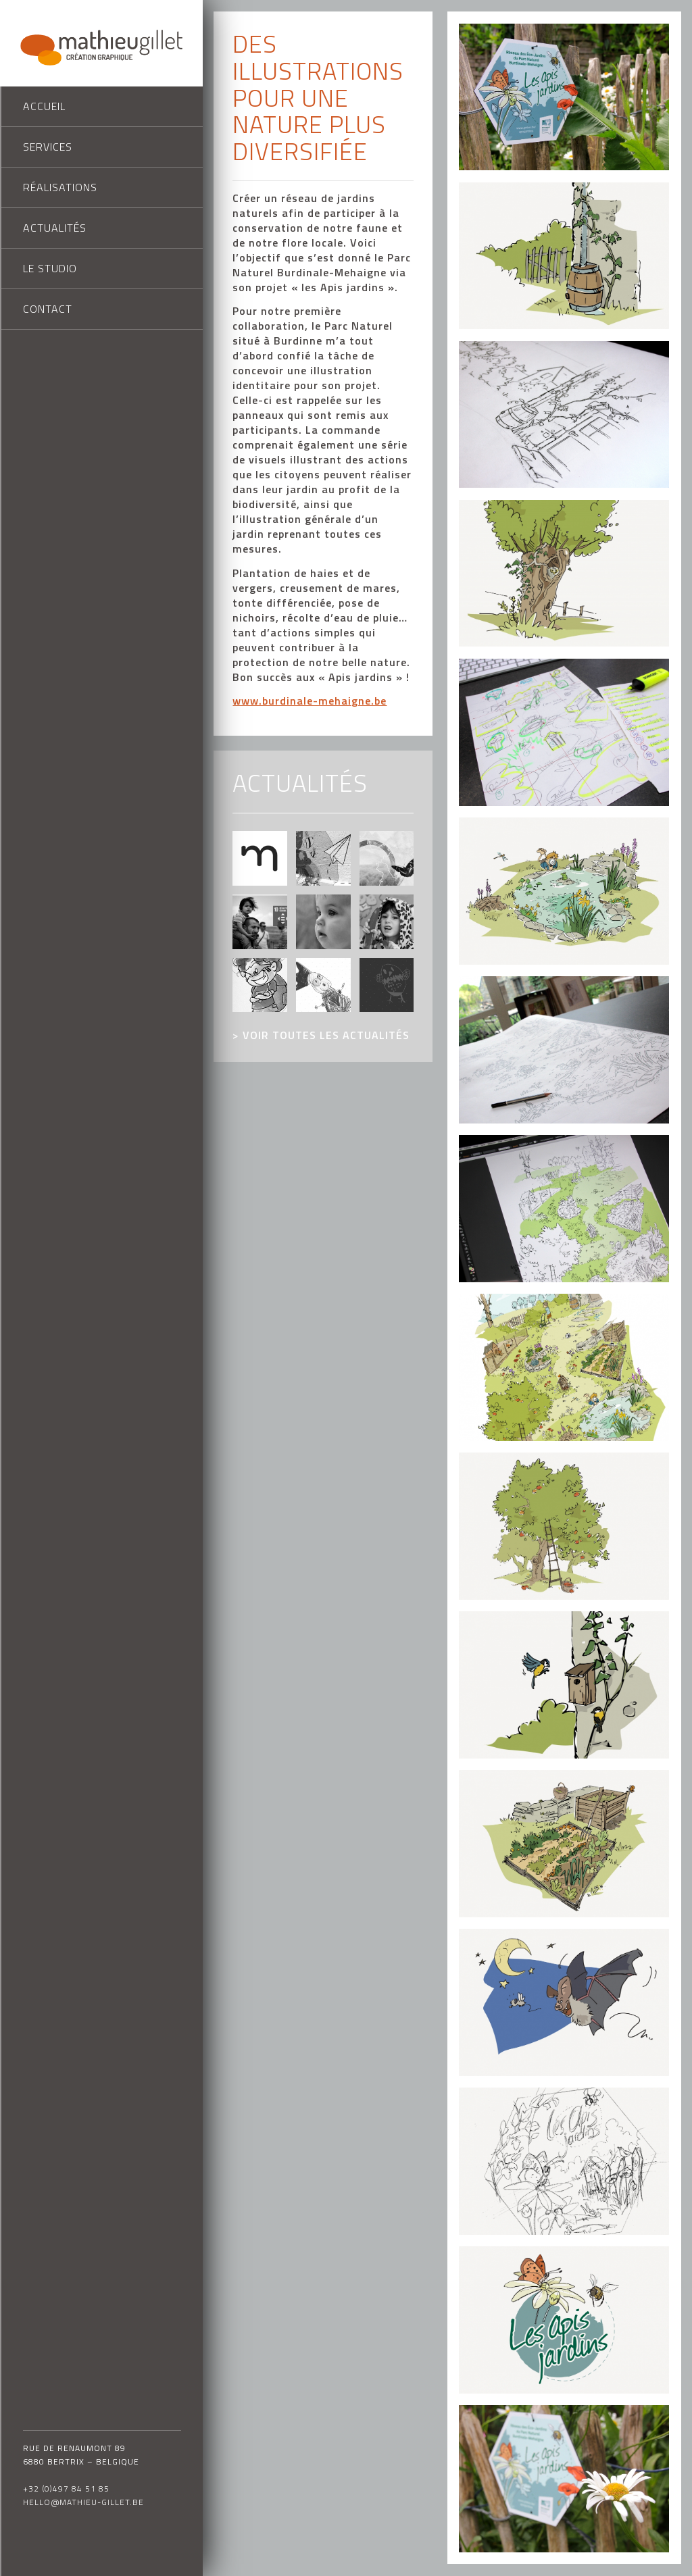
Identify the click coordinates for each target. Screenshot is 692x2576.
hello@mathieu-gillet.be (83, 2502)
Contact (47, 309)
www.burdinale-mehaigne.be (309, 700)
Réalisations (60, 187)
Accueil (44, 106)
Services (47, 146)
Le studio (50, 268)
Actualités (54, 228)
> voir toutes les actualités (321, 1035)
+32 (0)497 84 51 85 (66, 2488)
